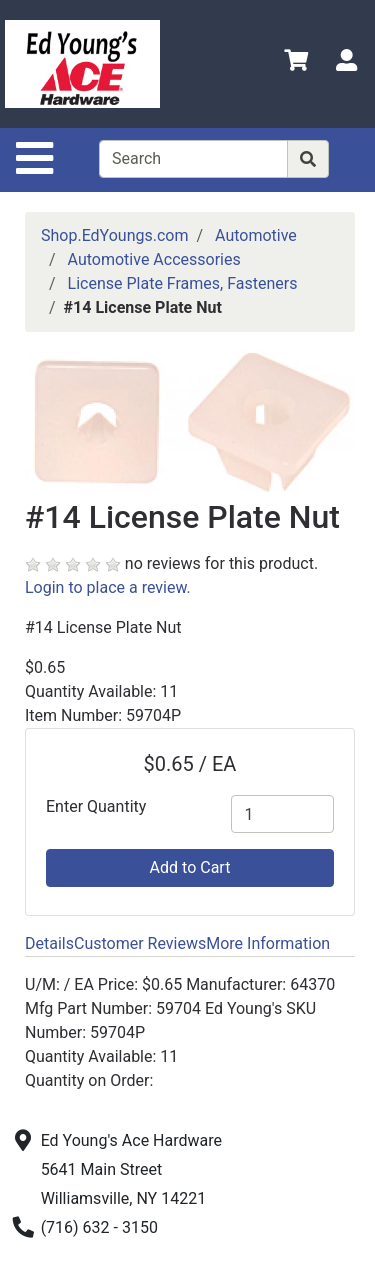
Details (49, 943)
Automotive (256, 235)
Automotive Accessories (154, 259)
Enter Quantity (96, 806)
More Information (268, 943)
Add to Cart (190, 867)
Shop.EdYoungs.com (114, 235)
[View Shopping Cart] (296, 63)
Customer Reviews (140, 943)
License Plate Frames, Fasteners (183, 283)
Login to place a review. (108, 587)
